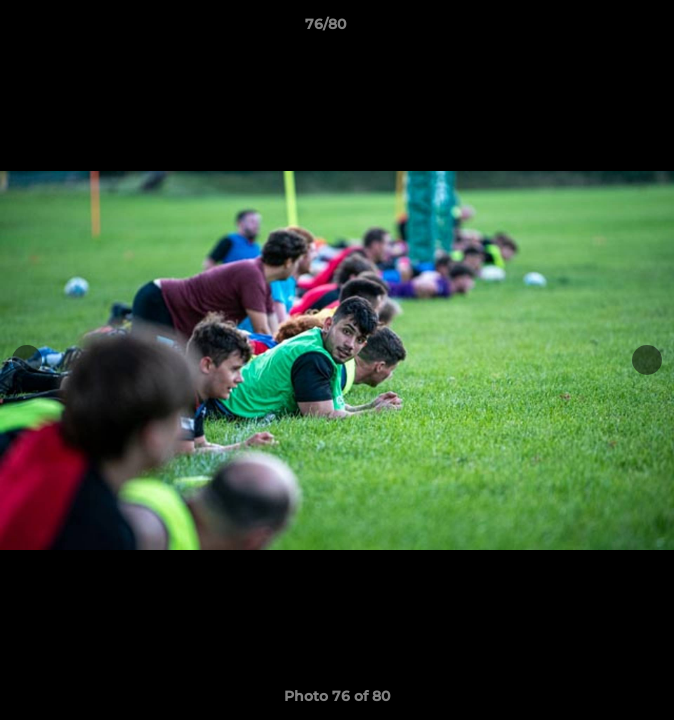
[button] (602, 29)
